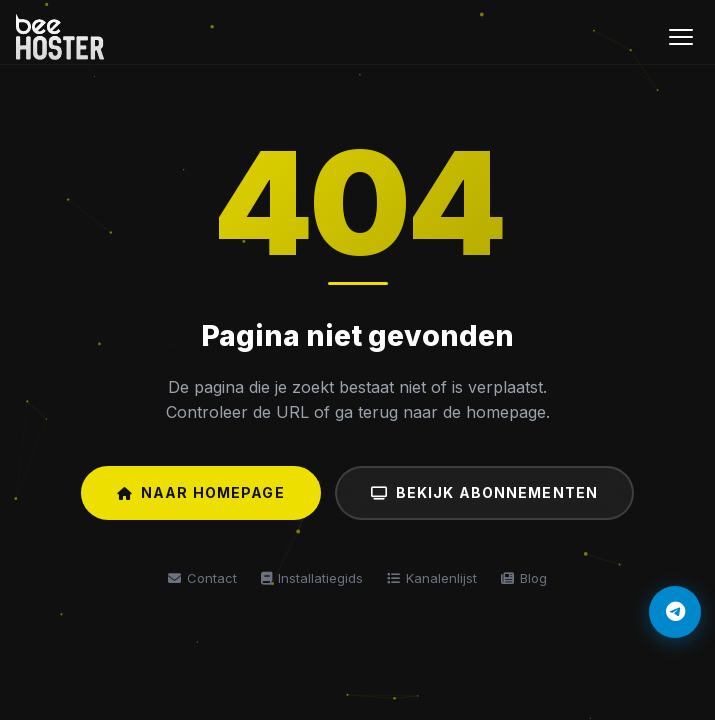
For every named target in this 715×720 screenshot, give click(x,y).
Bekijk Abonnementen (484, 492)
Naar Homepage (201, 492)
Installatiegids (312, 578)
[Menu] (681, 37)
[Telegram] (675, 612)
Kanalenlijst (432, 578)
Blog (524, 578)
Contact (202, 578)
